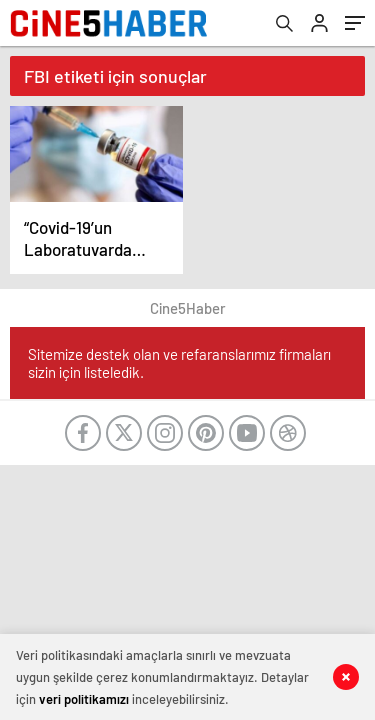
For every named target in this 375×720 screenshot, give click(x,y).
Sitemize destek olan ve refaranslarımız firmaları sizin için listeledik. (179, 363)
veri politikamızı (84, 699)
